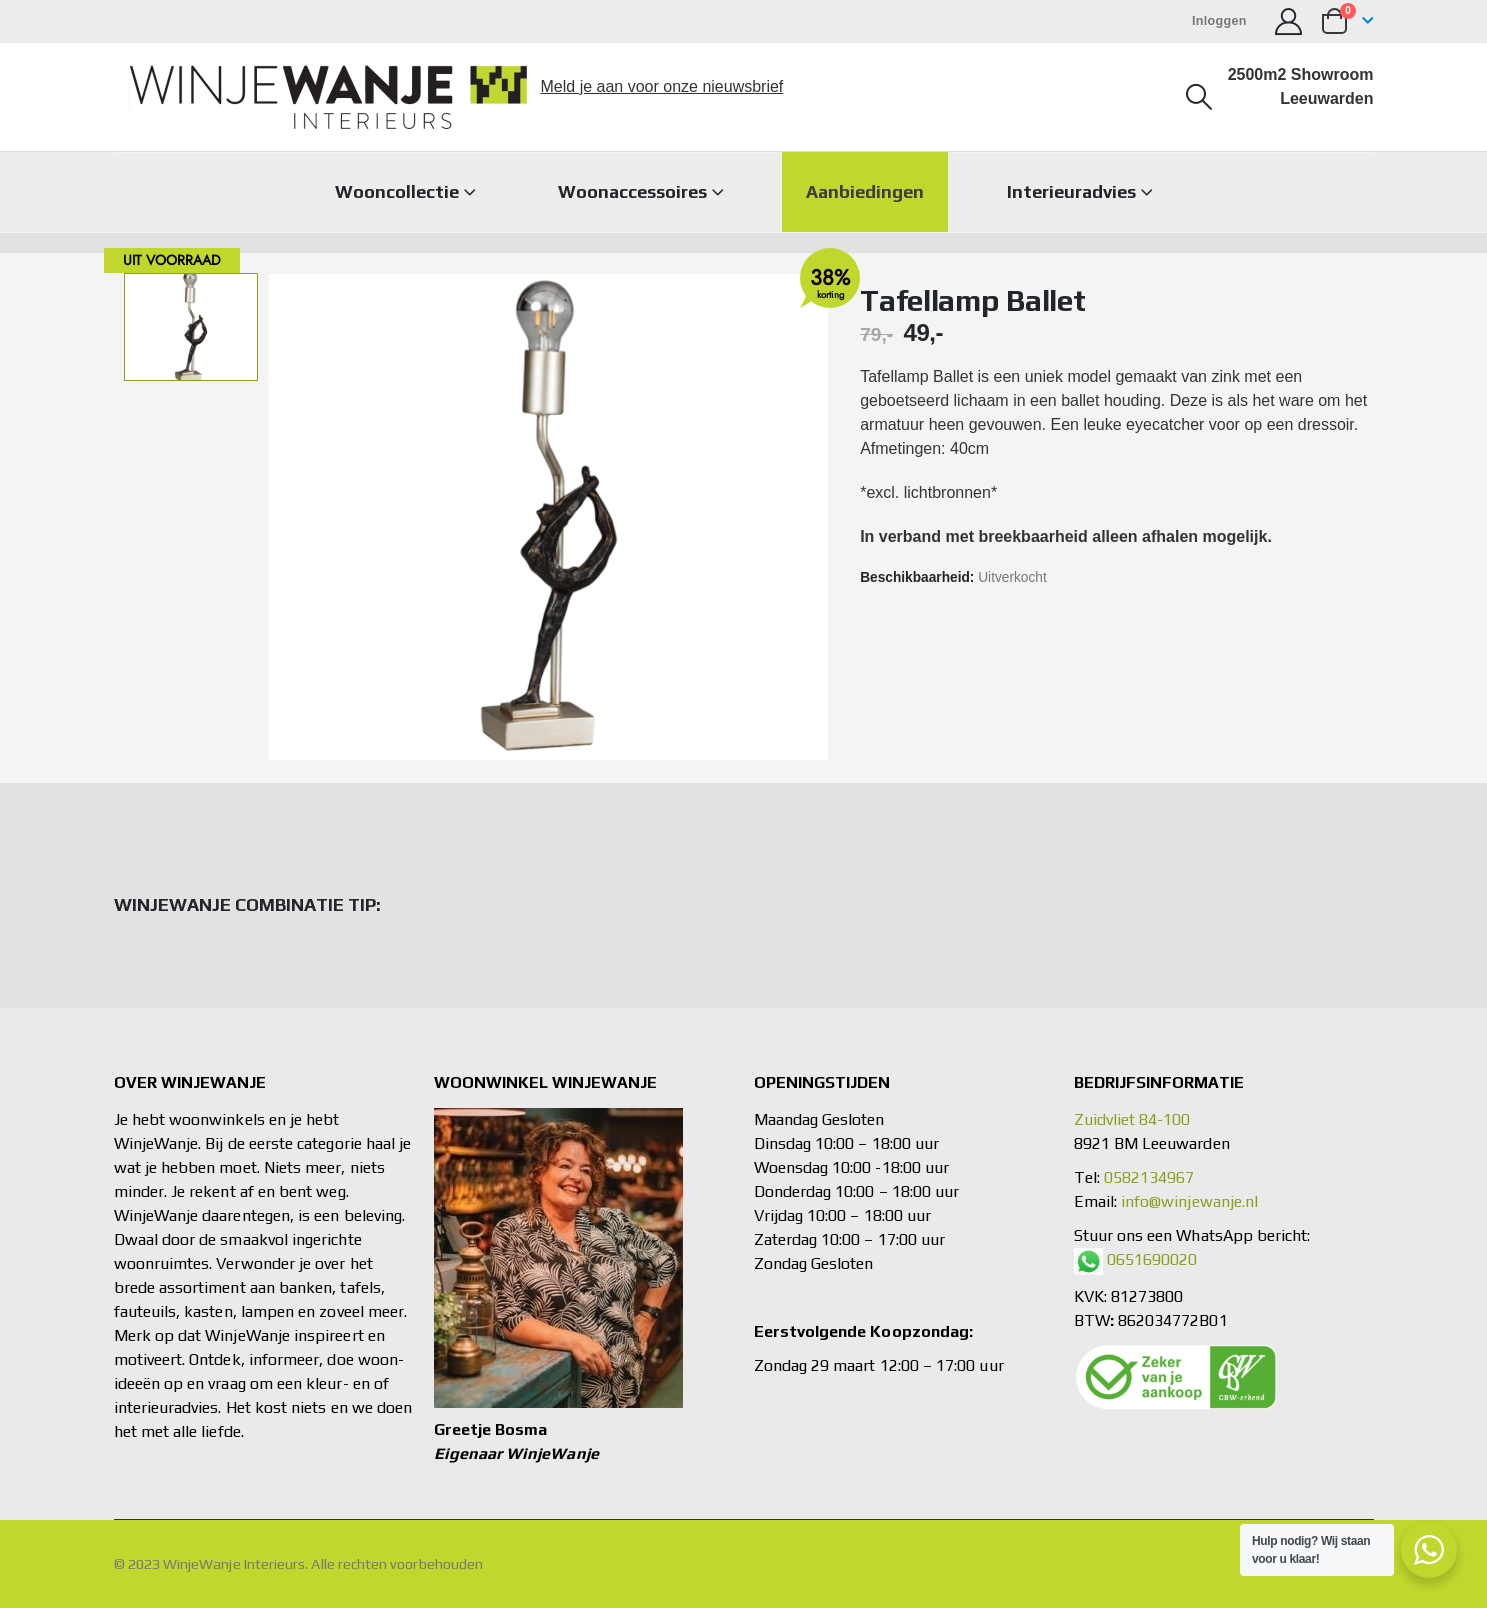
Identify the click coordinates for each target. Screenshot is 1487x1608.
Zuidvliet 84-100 (1132, 1119)
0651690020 (1152, 1259)
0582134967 (1149, 1177)
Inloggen (1219, 21)
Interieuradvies (1071, 191)
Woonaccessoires (632, 191)
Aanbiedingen (865, 191)
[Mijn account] (1289, 21)
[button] (1199, 97)
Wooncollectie (397, 191)
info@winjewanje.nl (1189, 1201)
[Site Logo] (328, 97)
